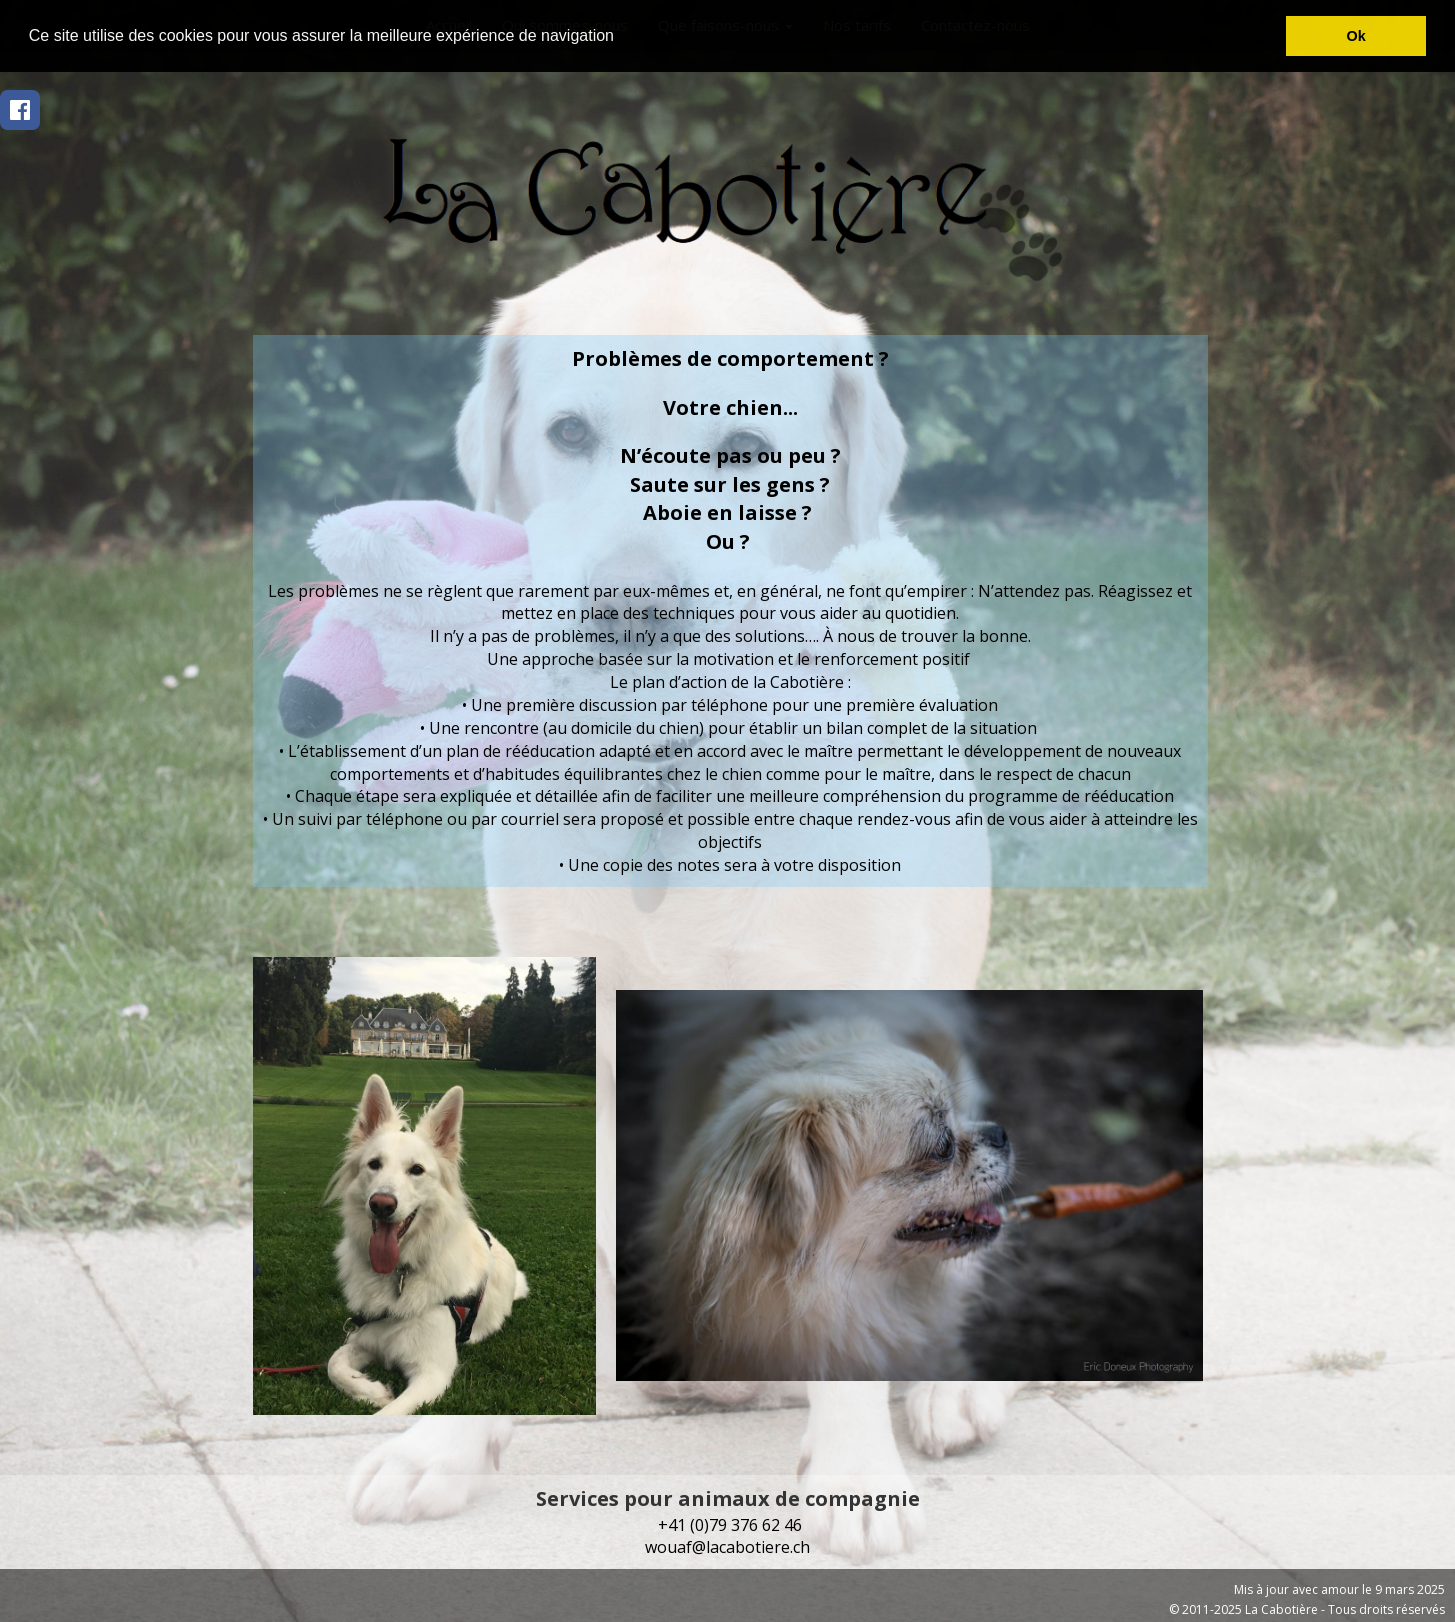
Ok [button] (1356, 36)
